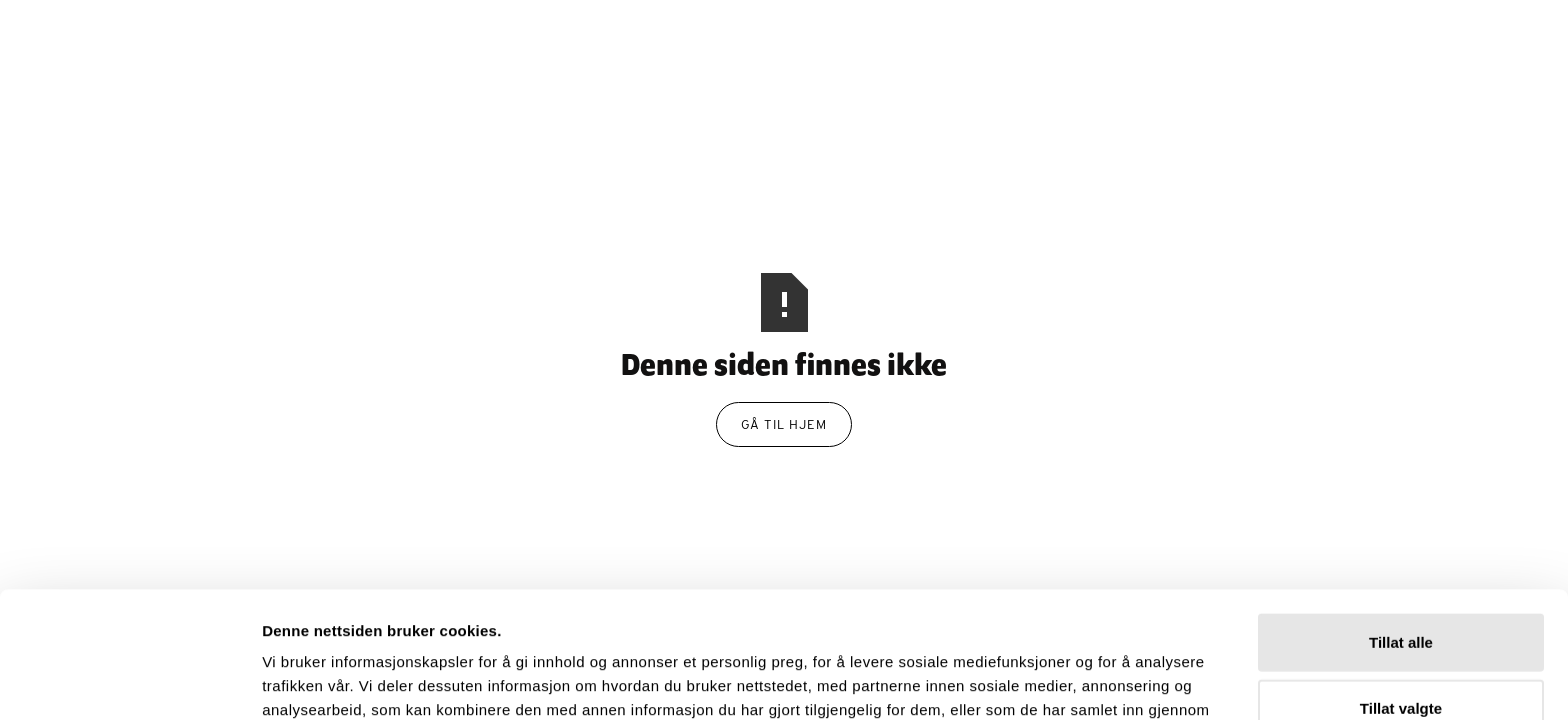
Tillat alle (1401, 523)
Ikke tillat (1401, 654)
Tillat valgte (1401, 589)
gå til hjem (784, 424)
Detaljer (1066, 680)
